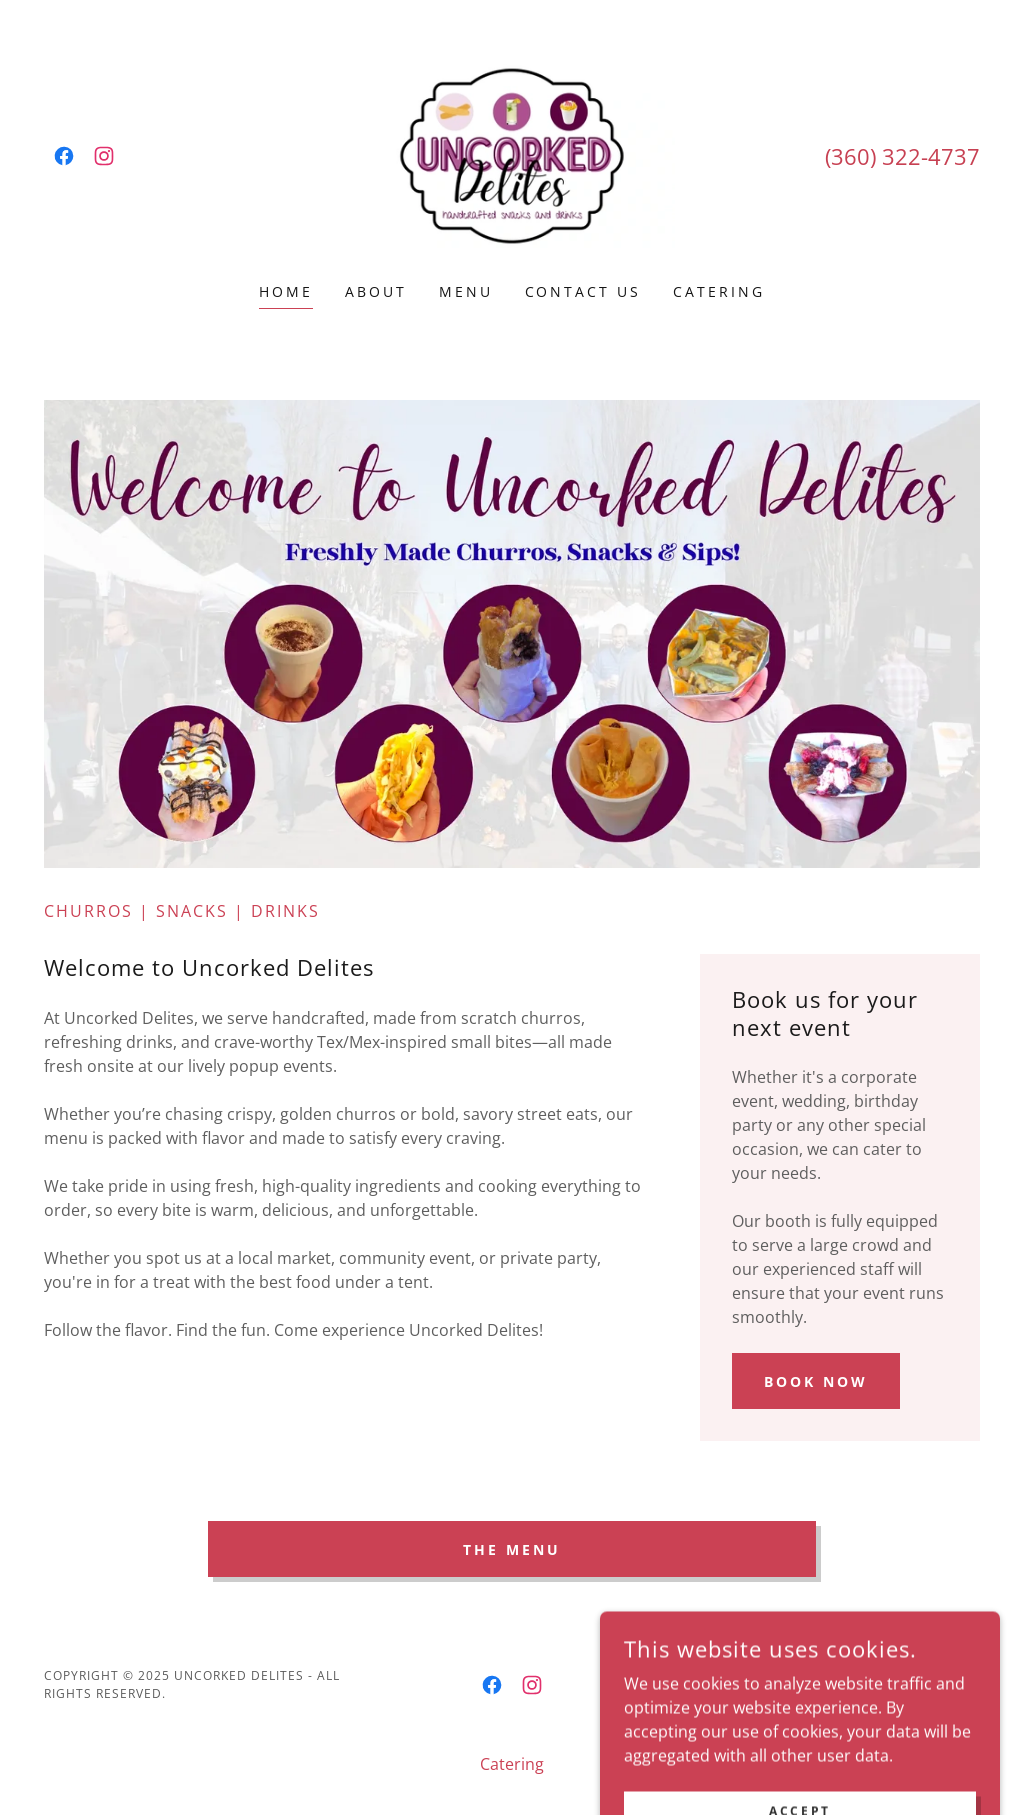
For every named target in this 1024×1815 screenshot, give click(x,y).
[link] (64, 156)
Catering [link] (719, 291)
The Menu (512, 1549)
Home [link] (286, 291)
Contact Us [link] (583, 291)
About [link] (376, 291)
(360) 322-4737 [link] (902, 156)
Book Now (816, 1381)
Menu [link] (466, 291)
